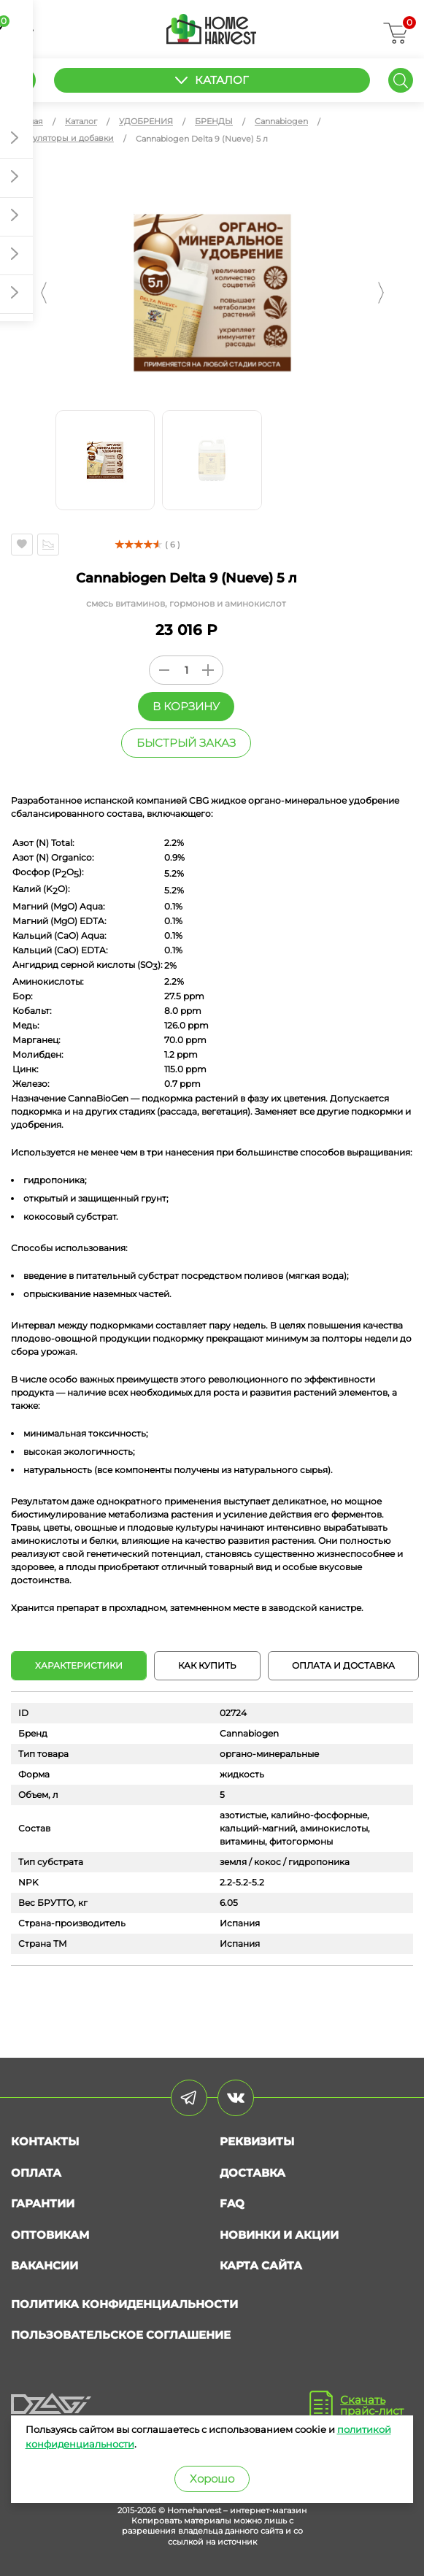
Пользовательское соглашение (121, 2335)
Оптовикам (50, 2235)
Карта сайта (261, 2265)
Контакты (45, 2141)
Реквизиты (257, 2141)
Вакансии (44, 2265)
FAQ (232, 2203)
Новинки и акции (279, 2235)
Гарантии (42, 2203)
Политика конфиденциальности (124, 2304)
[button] (44, 293)
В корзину (186, 706)
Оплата (36, 2173)
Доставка (252, 2173)
